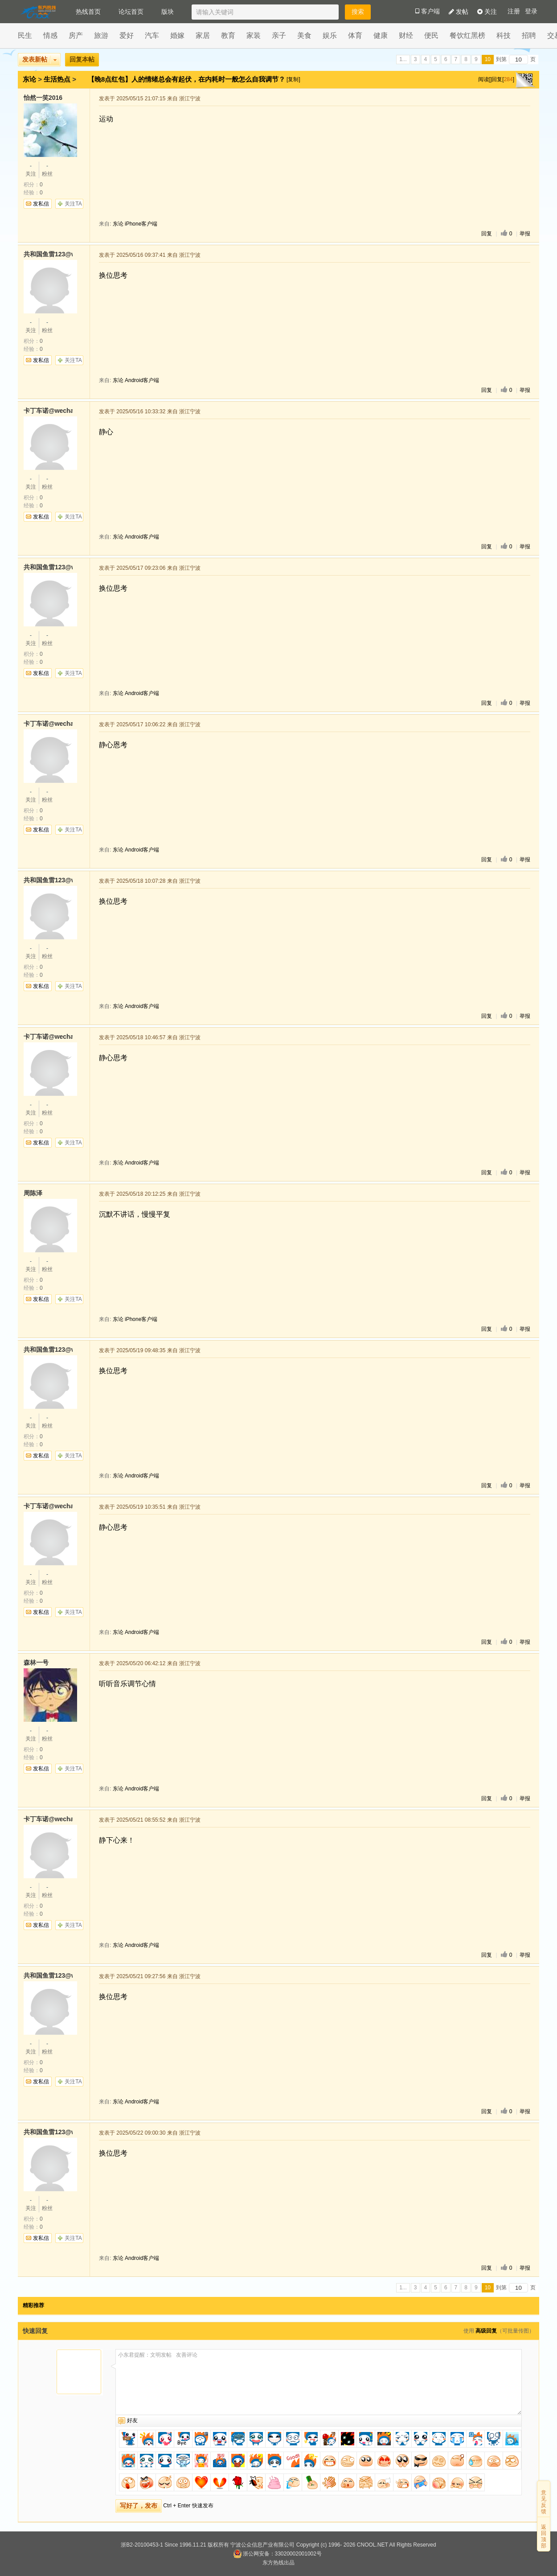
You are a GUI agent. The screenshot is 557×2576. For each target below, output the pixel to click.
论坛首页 (131, 11)
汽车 (152, 35)
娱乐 (330, 35)
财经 (406, 35)
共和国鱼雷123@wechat (48, 254)
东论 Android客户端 (136, 380)
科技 (503, 35)
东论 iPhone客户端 (135, 224)
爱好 (126, 35)
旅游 (101, 35)
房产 (76, 35)
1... (403, 59)
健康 (380, 35)
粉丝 (47, 169)
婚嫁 (177, 35)
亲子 (279, 35)
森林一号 (36, 1662)
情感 (50, 35)
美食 (304, 35)
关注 (487, 11)
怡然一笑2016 (43, 97)
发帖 (458, 11)
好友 (132, 2420)
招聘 (529, 35)
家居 (203, 35)
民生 (25, 35)
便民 (431, 35)
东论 (29, 79)
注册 (514, 11)
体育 (355, 35)
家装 (253, 35)
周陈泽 (33, 1193)
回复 (486, 233)
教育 (228, 35)
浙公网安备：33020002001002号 (277, 2553)
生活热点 (57, 79)
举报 (525, 233)
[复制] (293, 79)
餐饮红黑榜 (467, 35)
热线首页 (88, 11)
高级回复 (486, 2331)
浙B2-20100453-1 (142, 2545)
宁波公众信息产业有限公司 (262, 2545)
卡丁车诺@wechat (48, 410)
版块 (167, 11)
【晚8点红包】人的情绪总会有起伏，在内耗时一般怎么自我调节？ (187, 79)
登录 (531, 11)
